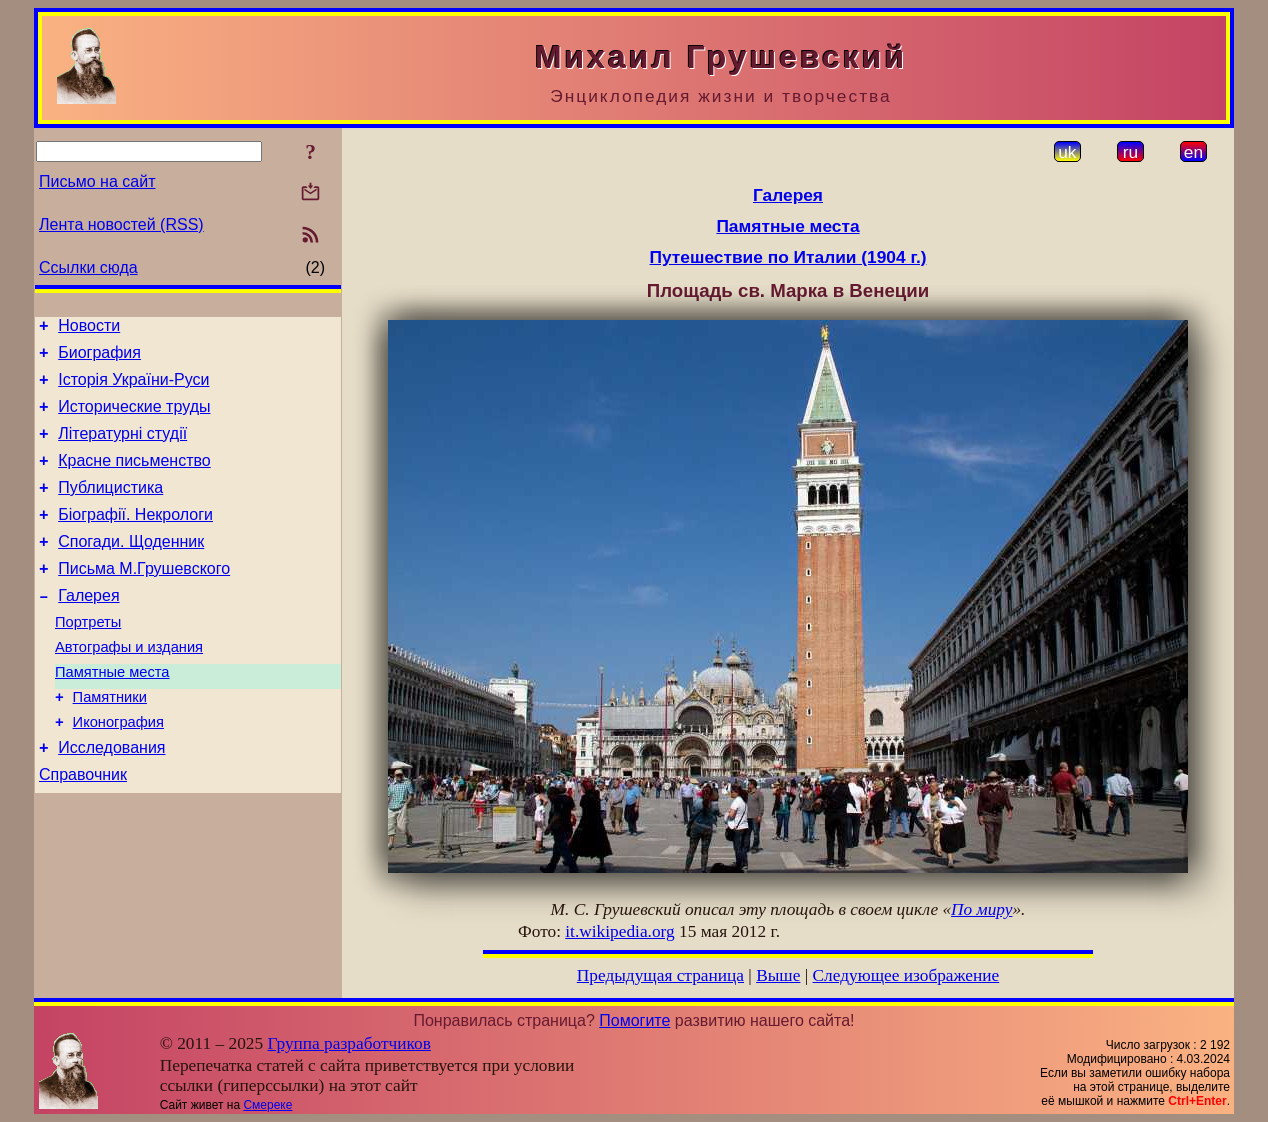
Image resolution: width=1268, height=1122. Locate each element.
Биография (99, 358)
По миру (981, 909)
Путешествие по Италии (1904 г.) (788, 257)
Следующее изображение (906, 975)
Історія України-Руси (133, 388)
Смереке (267, 1105)
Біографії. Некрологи (135, 538)
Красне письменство (134, 478)
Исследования (111, 798)
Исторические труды (134, 418)
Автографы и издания (129, 686)
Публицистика (110, 508)
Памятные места (112, 714)
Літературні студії (122, 448)
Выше (778, 975)
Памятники (110, 742)
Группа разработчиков (349, 1043)
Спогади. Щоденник (131, 568)
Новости (89, 328)
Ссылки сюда (88, 267)
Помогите (634, 1020)
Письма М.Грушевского (144, 598)
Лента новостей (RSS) (121, 224)
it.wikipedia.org (619, 931)
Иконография (118, 770)
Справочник (83, 828)
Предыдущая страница (660, 975)
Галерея (88, 628)
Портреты (88, 658)
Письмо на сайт (97, 181)
